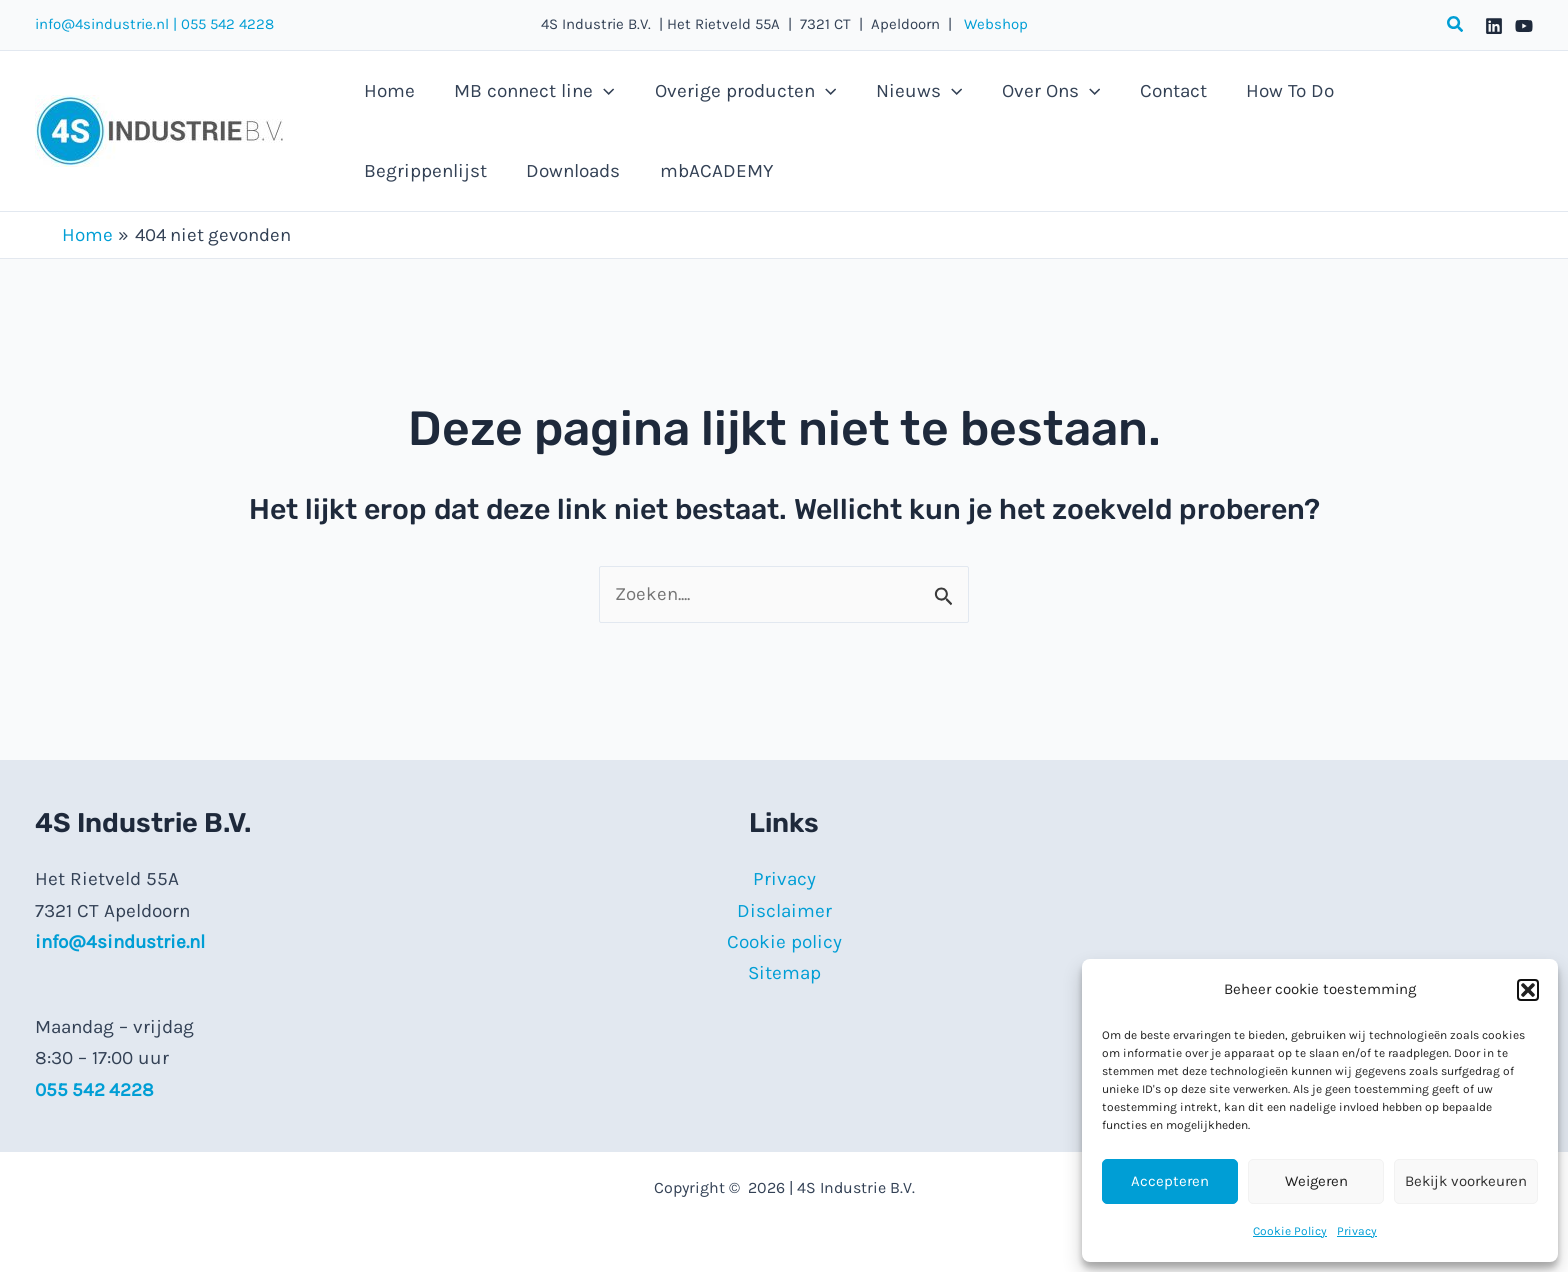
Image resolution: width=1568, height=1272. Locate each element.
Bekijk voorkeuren (1466, 1181)
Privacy (1357, 1231)
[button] (1528, 990)
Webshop (990, 24)
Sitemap (784, 974)
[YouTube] (1524, 26)
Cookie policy (784, 942)
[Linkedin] (1494, 26)
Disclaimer (784, 911)
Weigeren (1316, 1181)
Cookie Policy (1290, 1231)
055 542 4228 (227, 24)
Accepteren (1170, 1181)
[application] (601, 91)
